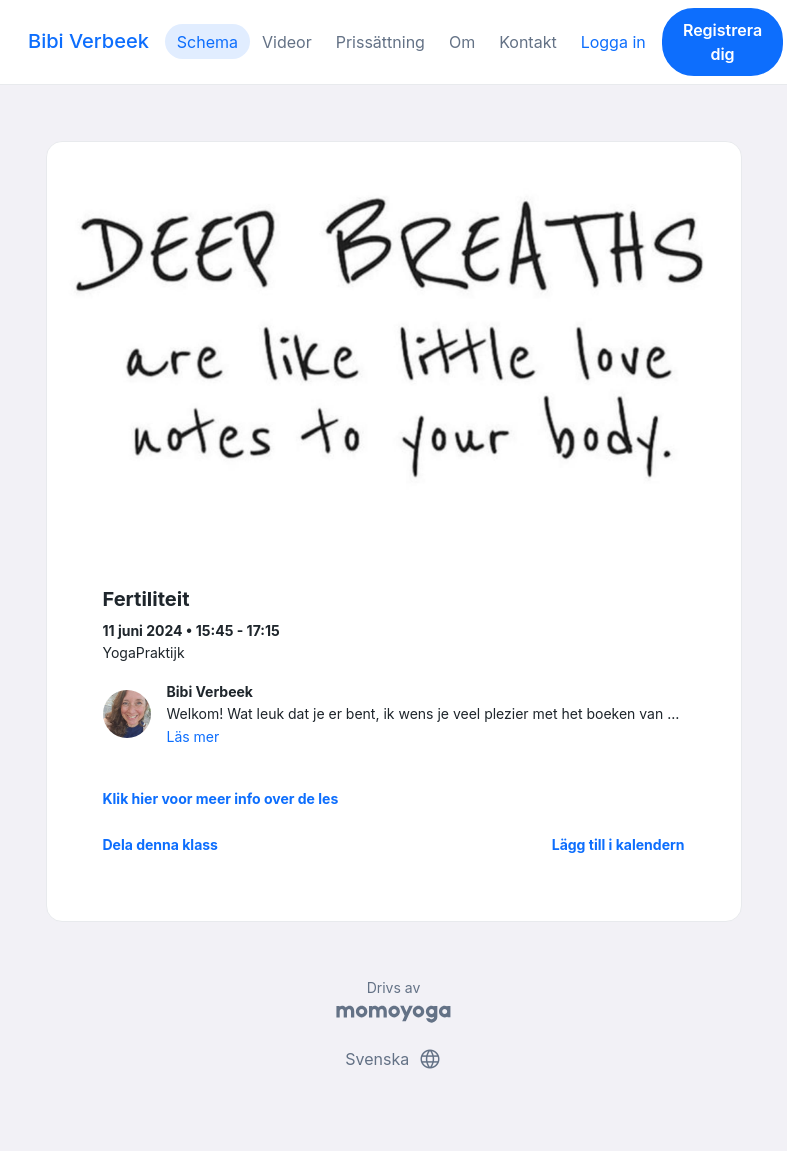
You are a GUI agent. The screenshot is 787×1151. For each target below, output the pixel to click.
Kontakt (527, 42)
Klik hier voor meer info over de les (221, 798)
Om (462, 42)
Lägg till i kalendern (618, 844)
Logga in (613, 42)
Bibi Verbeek (88, 41)
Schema (207, 42)
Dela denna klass (160, 844)
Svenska (393, 1059)
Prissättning (380, 42)
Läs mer (193, 736)
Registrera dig (722, 42)
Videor (287, 42)
